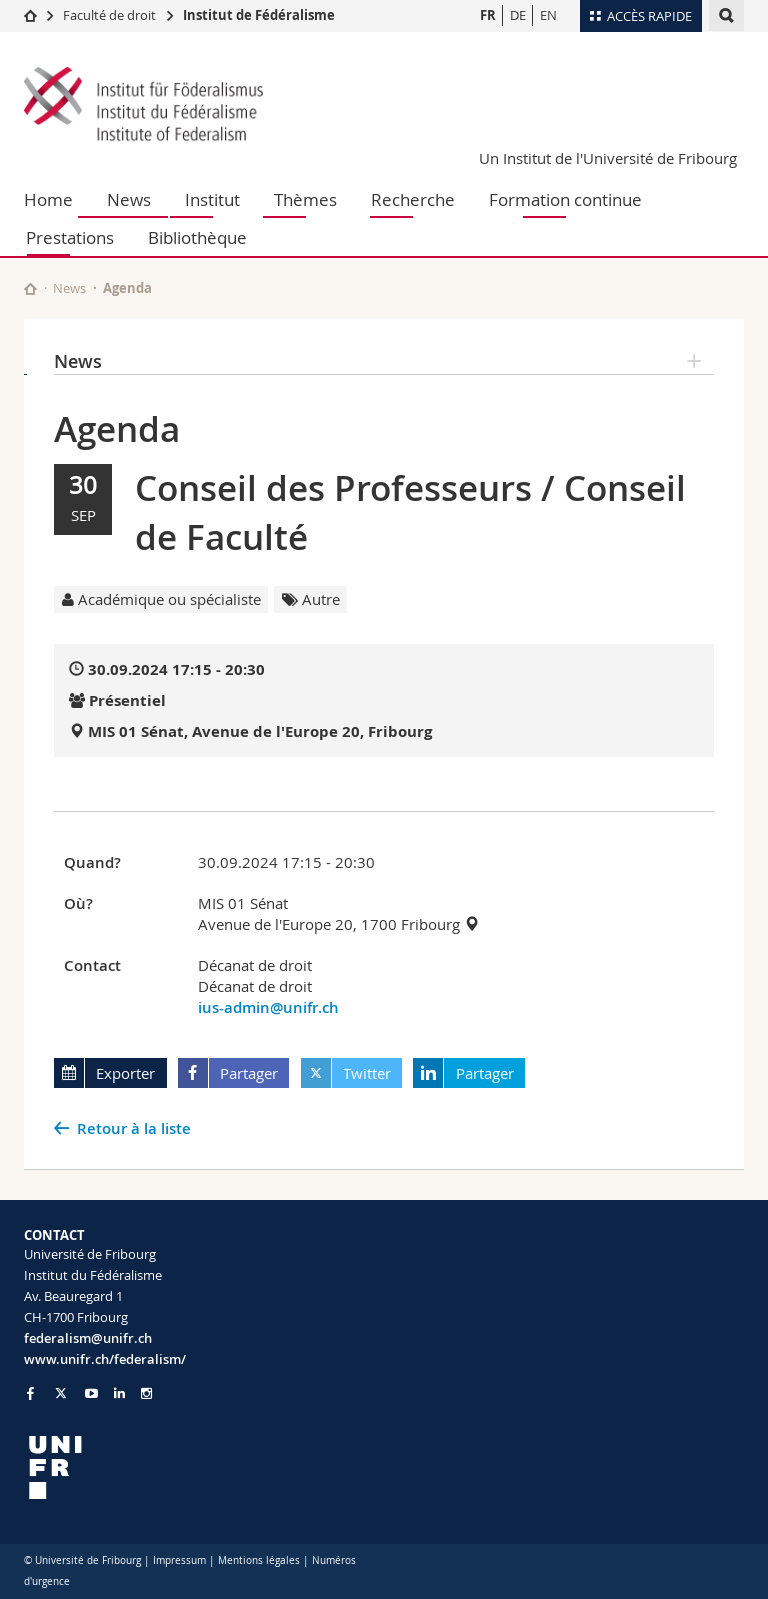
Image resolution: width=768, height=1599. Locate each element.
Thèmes (305, 199)
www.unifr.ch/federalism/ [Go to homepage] (105, 1359)
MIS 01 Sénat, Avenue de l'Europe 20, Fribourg (260, 731)
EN (548, 15)
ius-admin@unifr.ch (268, 1007)
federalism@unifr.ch (88, 1338)
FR (488, 15)
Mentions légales (259, 1560)
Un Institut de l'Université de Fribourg (608, 158)
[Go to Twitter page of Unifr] (61, 1393)
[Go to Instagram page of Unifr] (146, 1393)
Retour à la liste (134, 1128)
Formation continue (565, 199)
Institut (212, 199)
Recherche (413, 199)
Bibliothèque (197, 237)
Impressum (179, 1560)
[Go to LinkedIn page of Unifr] (119, 1393)
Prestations (70, 237)
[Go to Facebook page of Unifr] (30, 1393)
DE (518, 15)
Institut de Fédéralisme (259, 15)
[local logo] (196, 1467)
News (129, 199)
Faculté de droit (111, 15)
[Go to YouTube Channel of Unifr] (91, 1393)
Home (48, 199)
